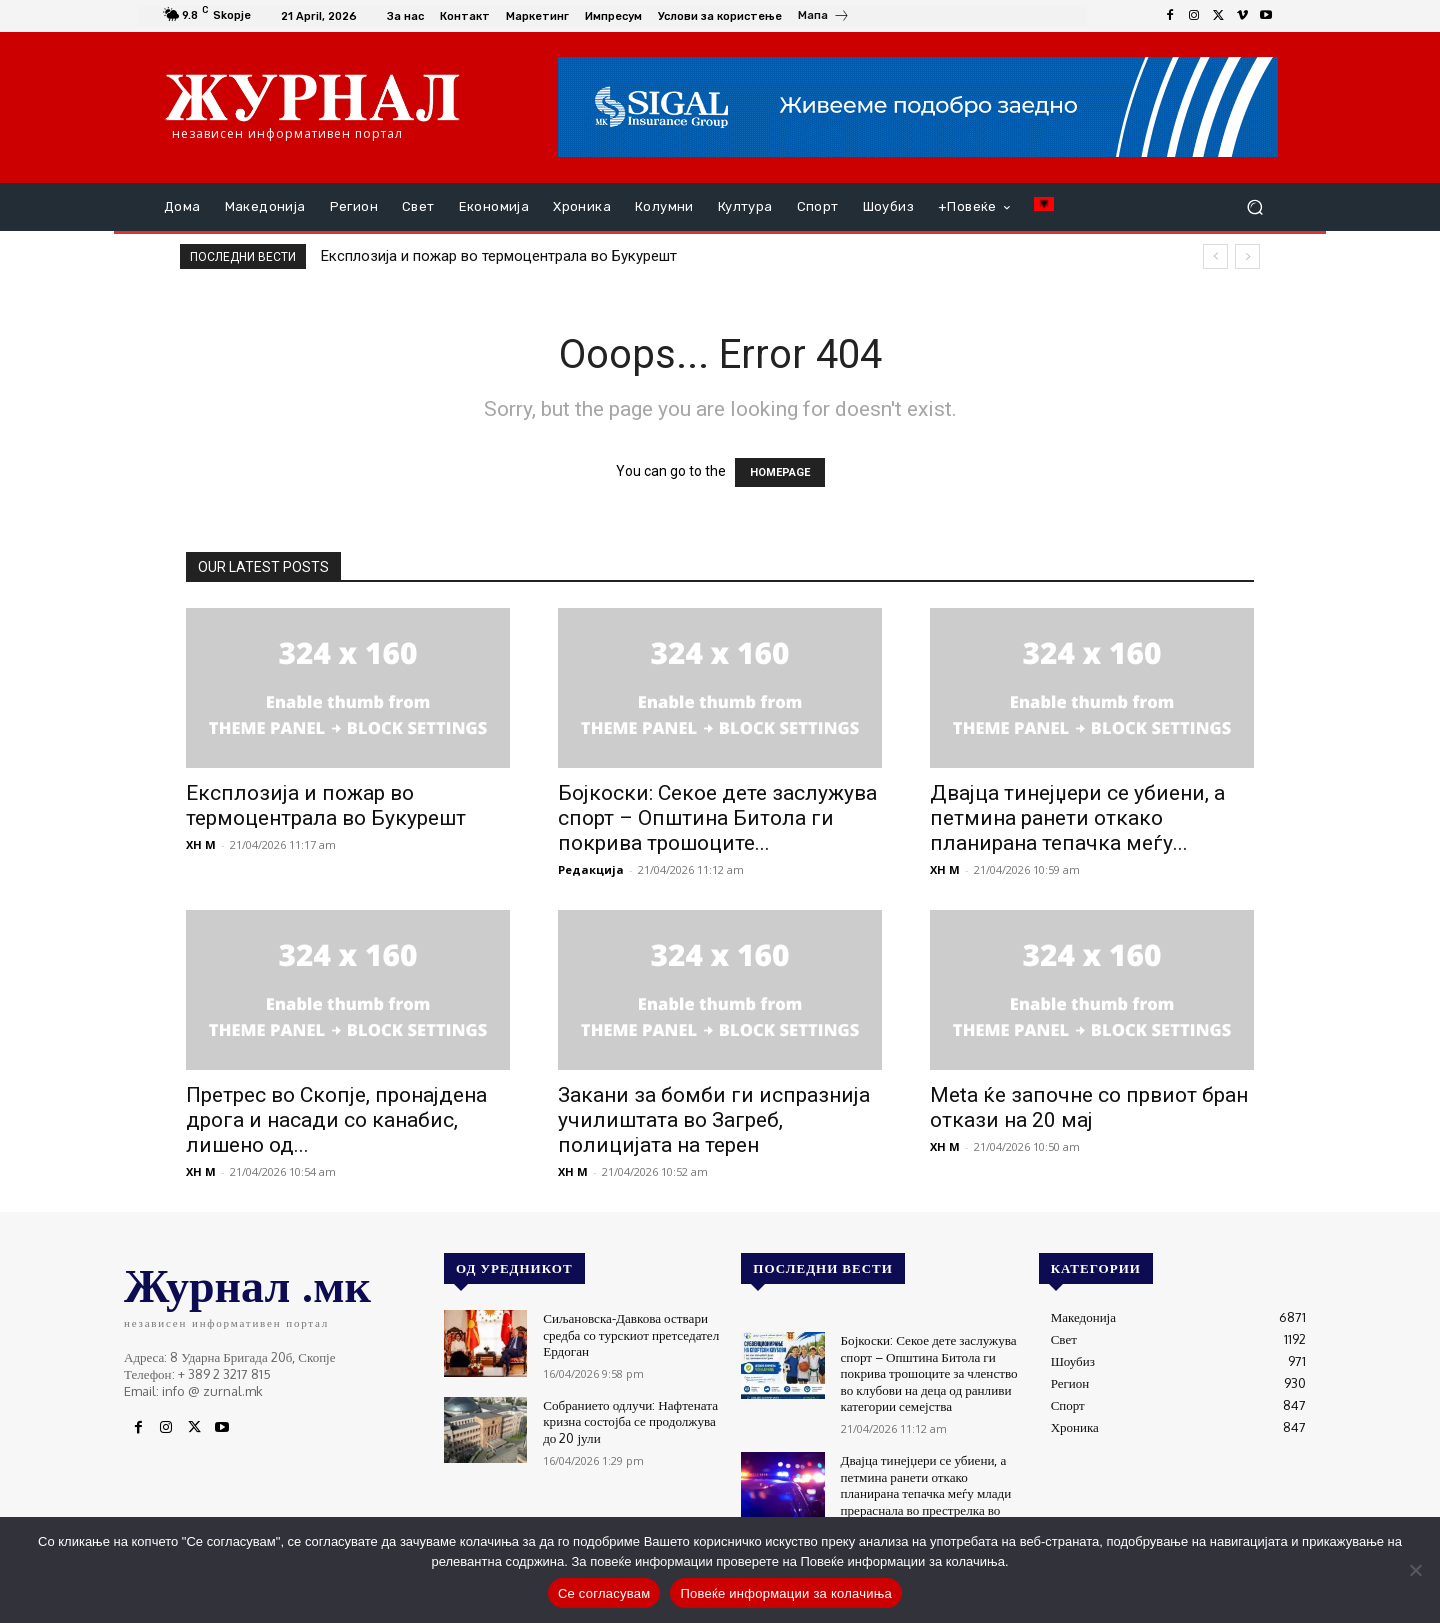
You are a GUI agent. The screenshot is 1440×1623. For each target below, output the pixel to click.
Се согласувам (604, 1593)
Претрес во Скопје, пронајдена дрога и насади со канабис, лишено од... (336, 1120)
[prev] (1215, 256)
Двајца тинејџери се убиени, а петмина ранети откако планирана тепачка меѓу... (1077, 818)
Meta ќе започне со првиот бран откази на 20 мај (1089, 1107)
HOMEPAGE (780, 472)
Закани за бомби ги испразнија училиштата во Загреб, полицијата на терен (714, 1120)
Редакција (591, 869)
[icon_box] (824, 18)
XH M (201, 844)
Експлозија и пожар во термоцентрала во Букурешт (499, 256)
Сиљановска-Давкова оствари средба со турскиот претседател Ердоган (630, 1332)
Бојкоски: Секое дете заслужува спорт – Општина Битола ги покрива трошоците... (717, 818)
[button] (1254, 207)
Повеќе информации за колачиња (786, 1593)
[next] (1247, 256)
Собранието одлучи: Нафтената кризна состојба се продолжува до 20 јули (629, 1419)
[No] (1415, 1570)
